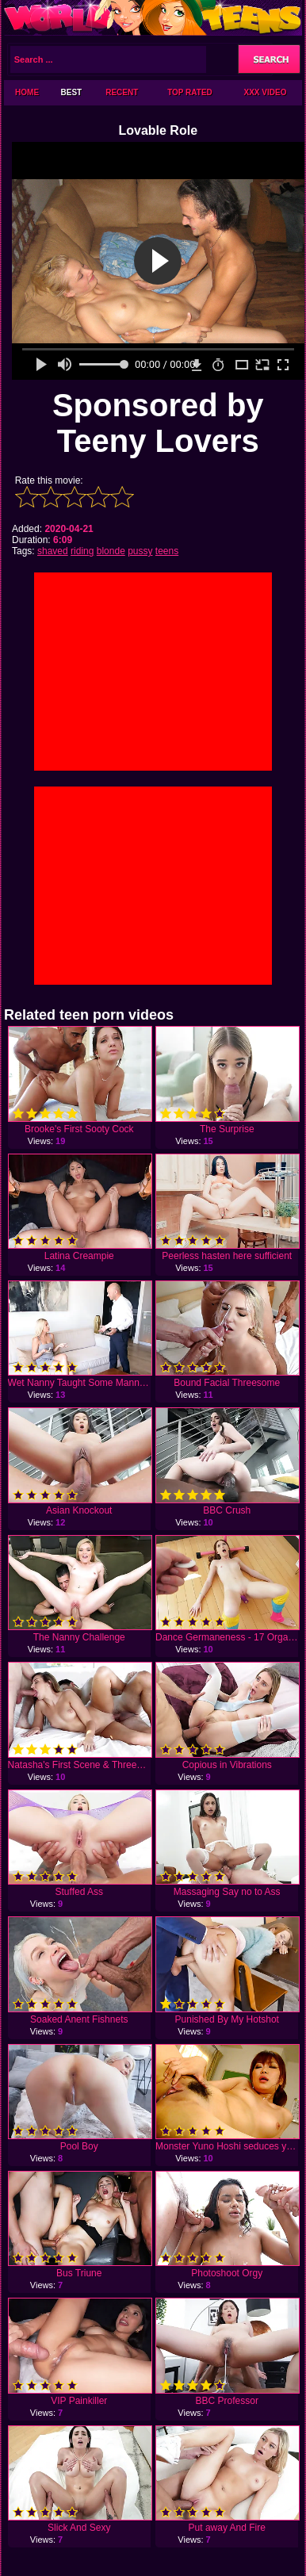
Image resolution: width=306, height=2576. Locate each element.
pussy (140, 551)
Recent (121, 92)
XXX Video (265, 92)
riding (82, 551)
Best (71, 92)
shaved (52, 551)
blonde (111, 551)
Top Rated (189, 92)
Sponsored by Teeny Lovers (158, 423)
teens (166, 551)
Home (27, 92)
